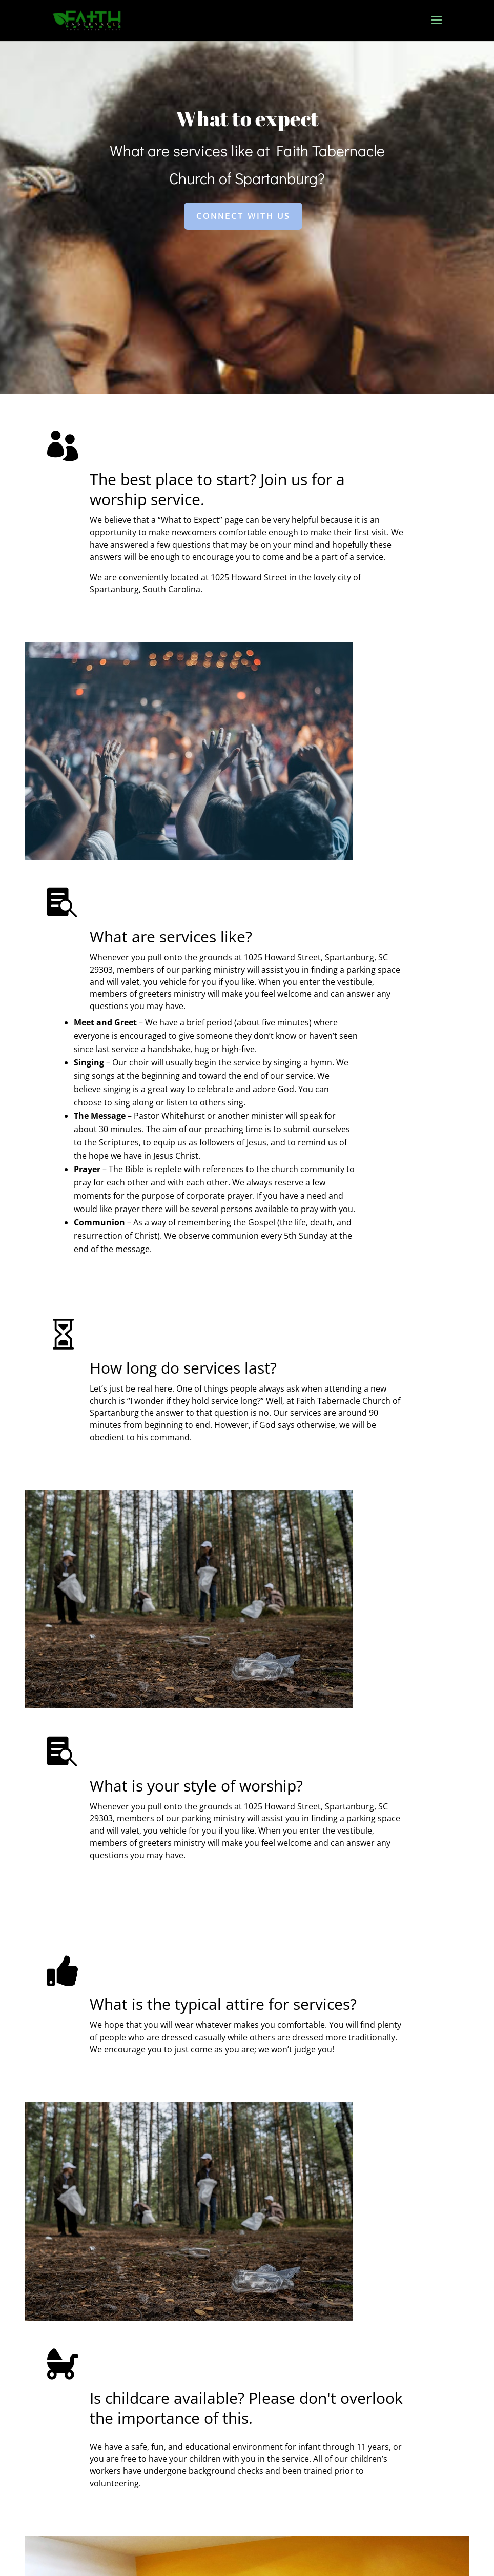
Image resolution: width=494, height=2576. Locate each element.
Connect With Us (243, 282)
